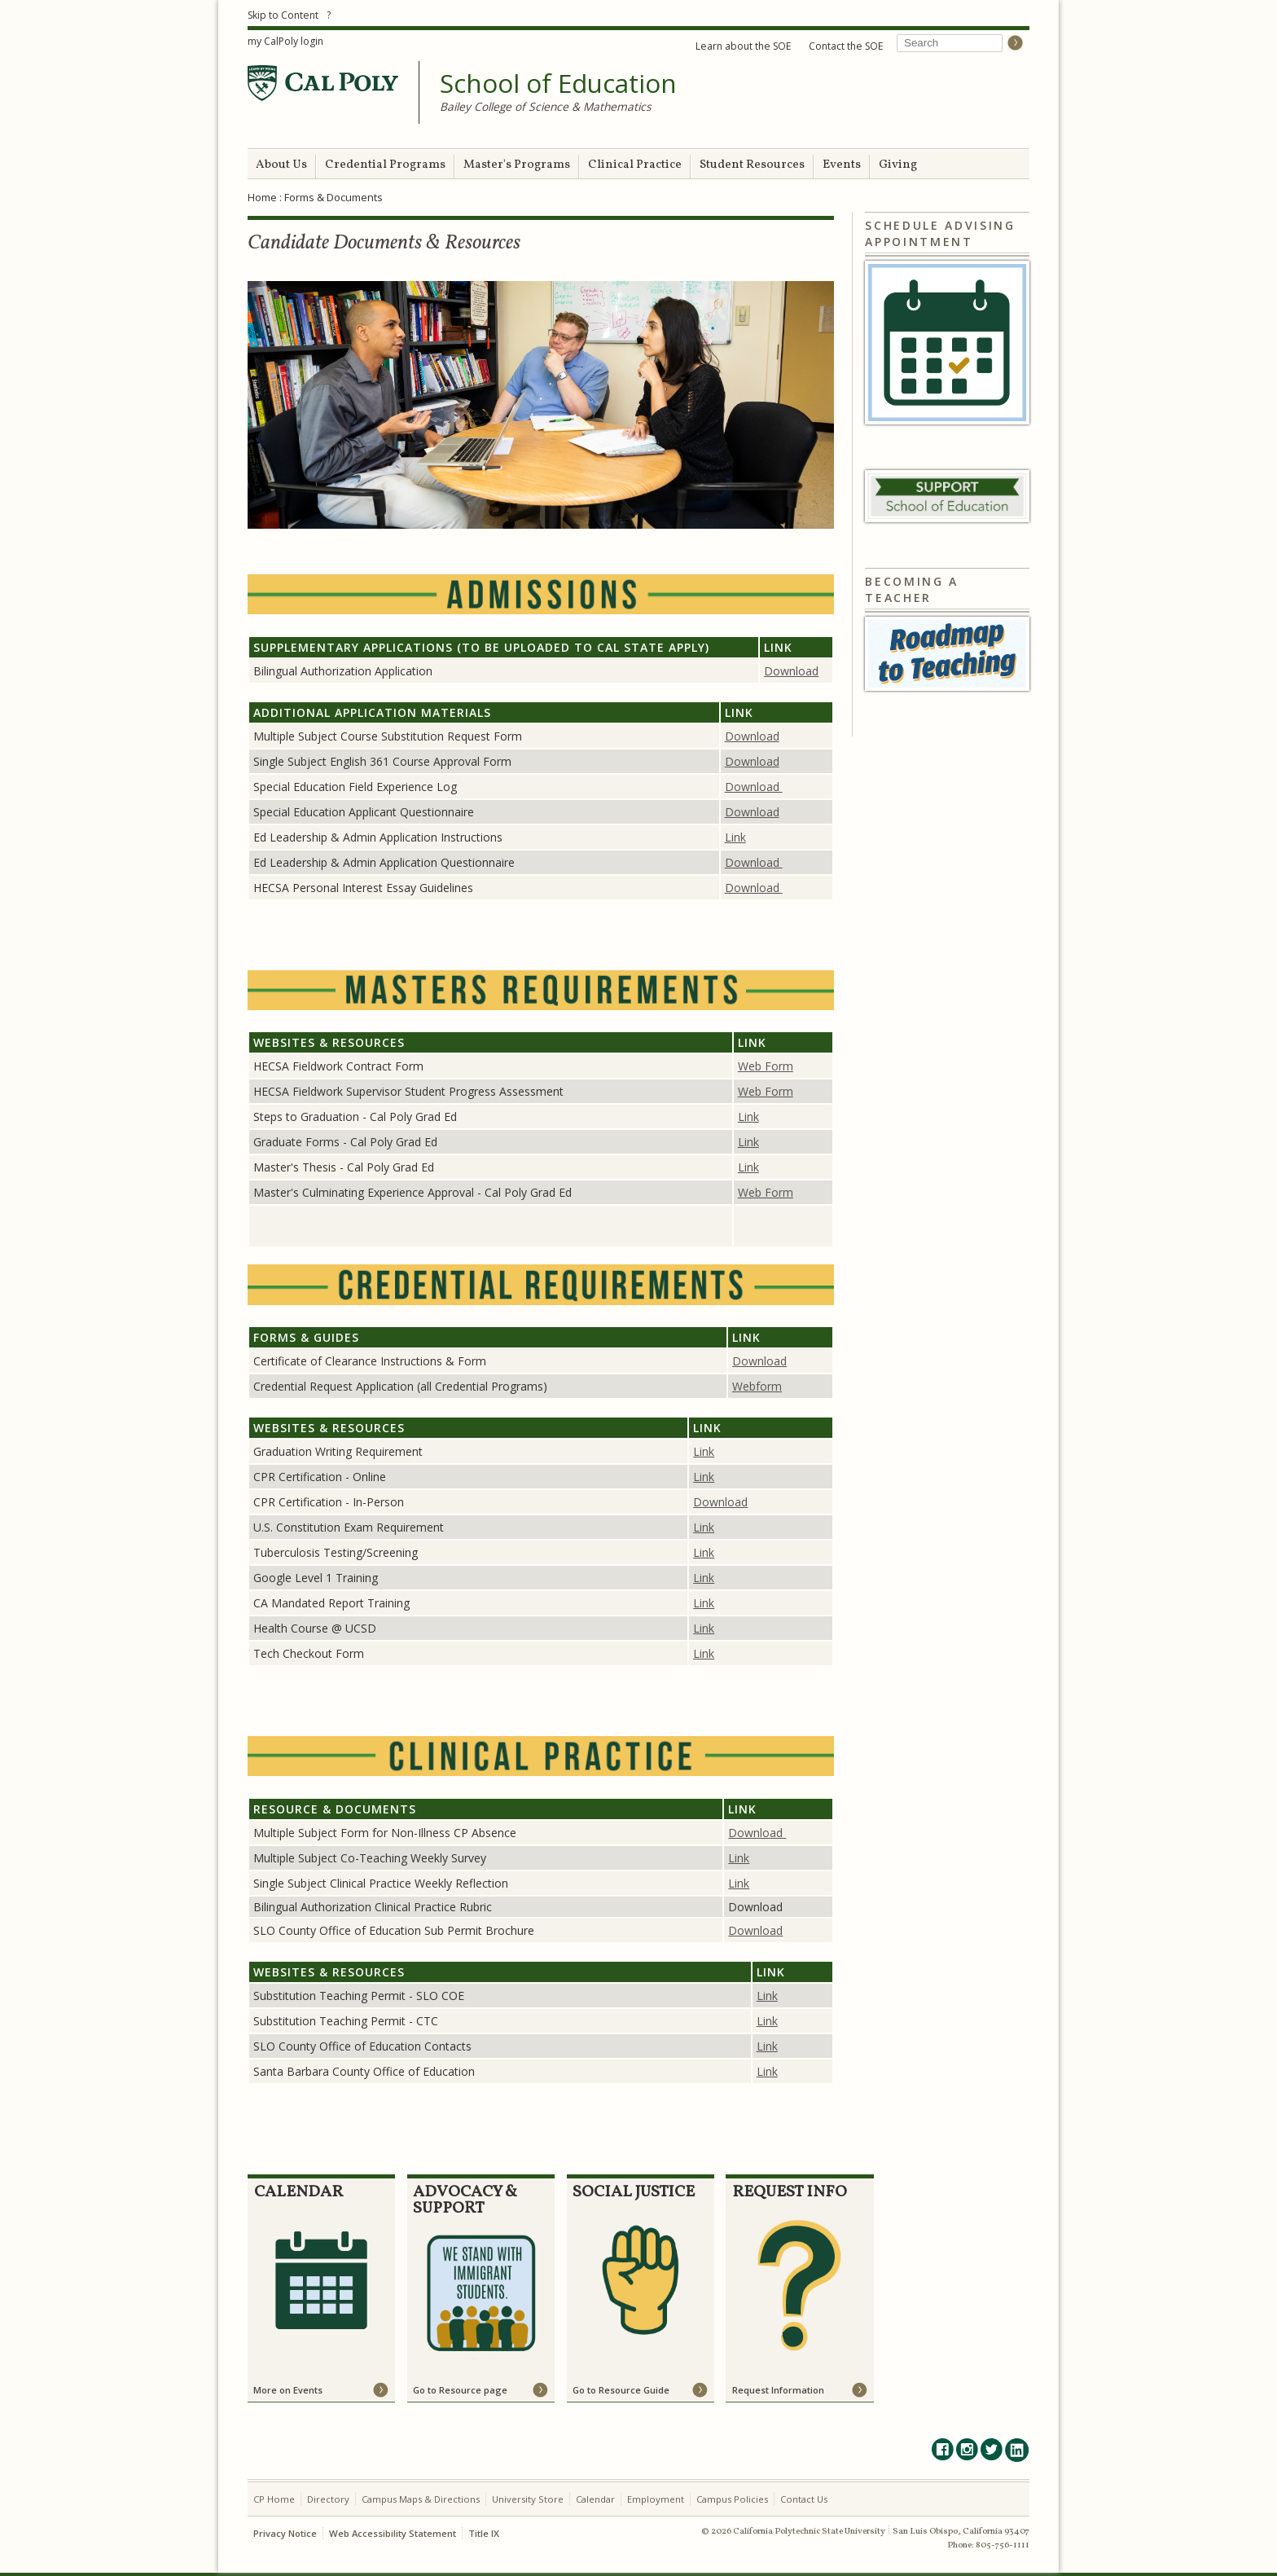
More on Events (288, 2390)
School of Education (558, 83)
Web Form (765, 1066)
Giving (898, 165)
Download (791, 671)
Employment (655, 2499)
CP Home (274, 2499)
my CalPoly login (285, 41)
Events (842, 165)
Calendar (595, 2499)
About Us (281, 165)
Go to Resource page (460, 2390)
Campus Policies (732, 2499)
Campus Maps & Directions (421, 2499)
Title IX (483, 2533)
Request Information (778, 2390)
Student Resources (752, 165)
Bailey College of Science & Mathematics (546, 106)
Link (735, 837)
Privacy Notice (285, 2533)
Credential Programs (385, 165)
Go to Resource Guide (621, 2390)
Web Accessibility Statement (392, 2533)
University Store (528, 2499)
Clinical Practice (635, 165)
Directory (328, 2499)
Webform (757, 1386)
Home (262, 197)
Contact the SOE (846, 46)
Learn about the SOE (743, 46)
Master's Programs (516, 165)
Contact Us (803, 2499)
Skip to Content (283, 15)
